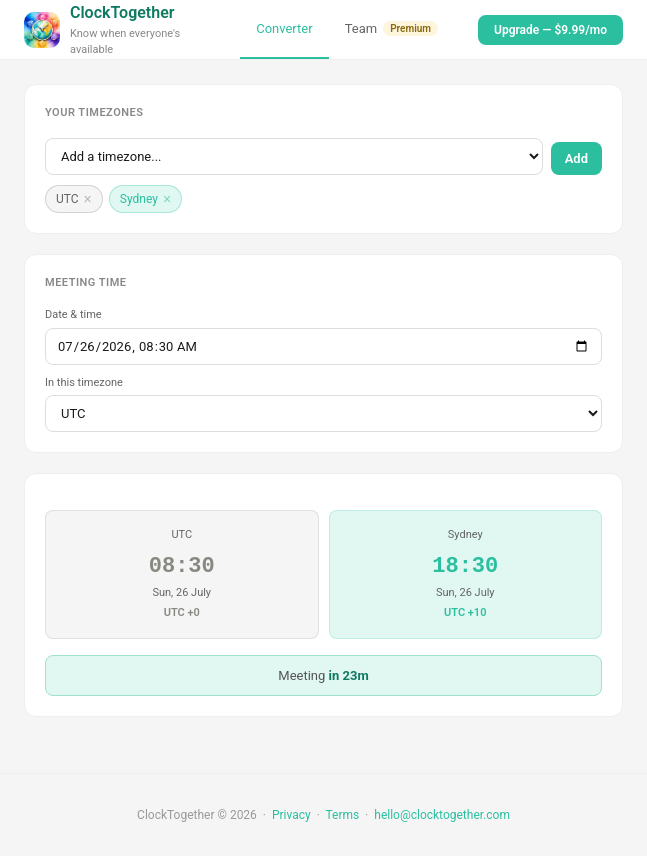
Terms (342, 815)
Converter (284, 28)
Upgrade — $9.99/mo (550, 30)
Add (576, 158)
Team (391, 28)
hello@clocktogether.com (442, 815)
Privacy (291, 815)
